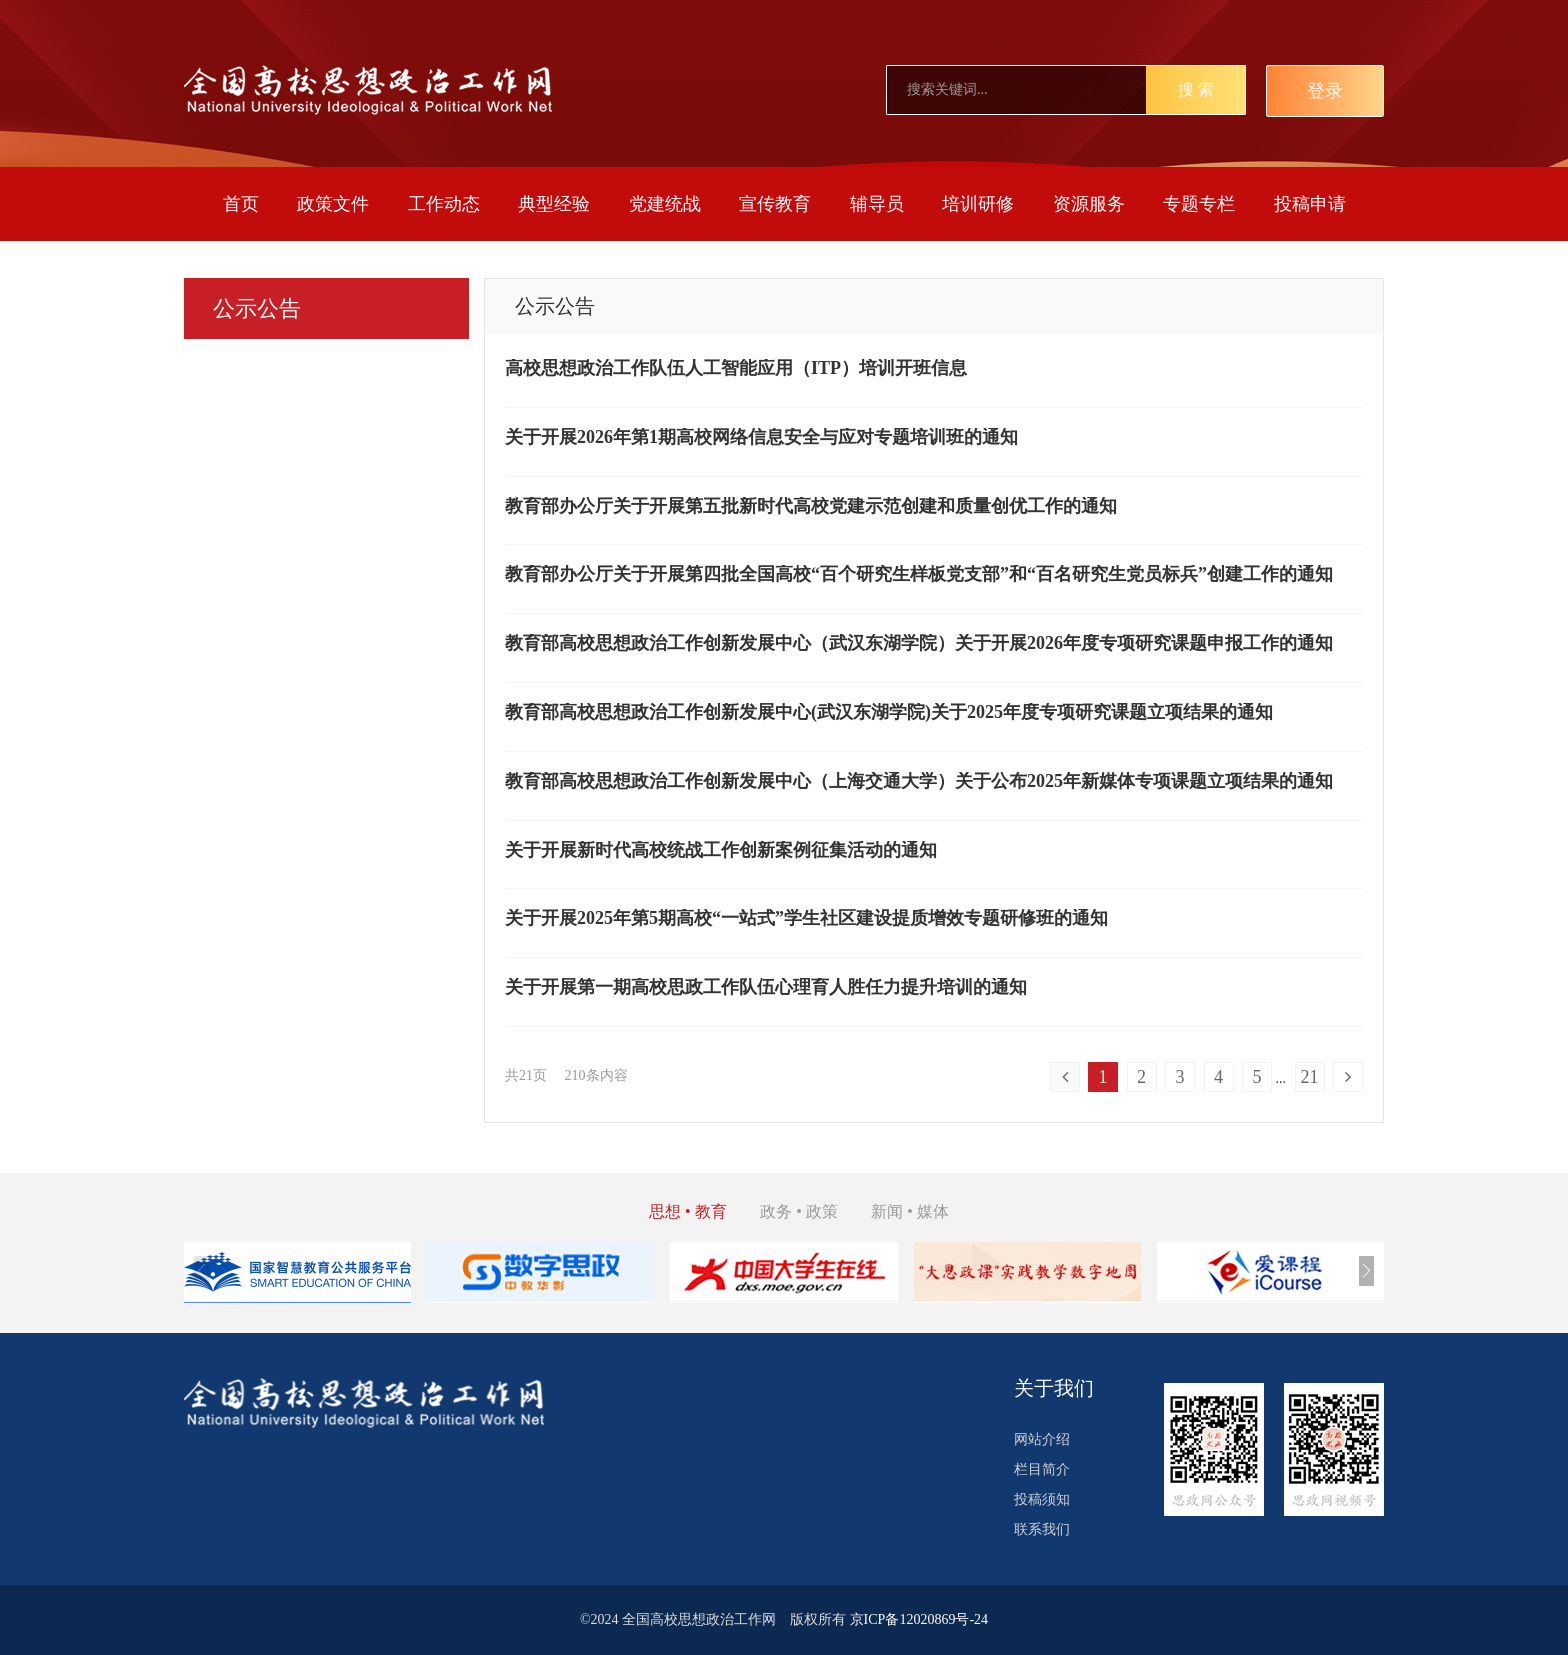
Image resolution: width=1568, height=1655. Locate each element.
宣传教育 (775, 204)
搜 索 (1196, 89)
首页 (241, 204)
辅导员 (877, 204)
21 (1310, 1077)
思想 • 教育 (688, 1211)
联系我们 (1042, 1529)
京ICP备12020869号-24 (919, 1619)
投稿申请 (1310, 204)
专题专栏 (1199, 204)
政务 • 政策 (799, 1211)
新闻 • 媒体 (910, 1211)
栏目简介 (1042, 1469)
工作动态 (444, 204)
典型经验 (554, 204)
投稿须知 (1042, 1499)
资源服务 (1089, 204)
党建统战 (665, 204)
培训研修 (978, 204)
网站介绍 (1042, 1439)
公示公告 (257, 308)
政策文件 (333, 204)
